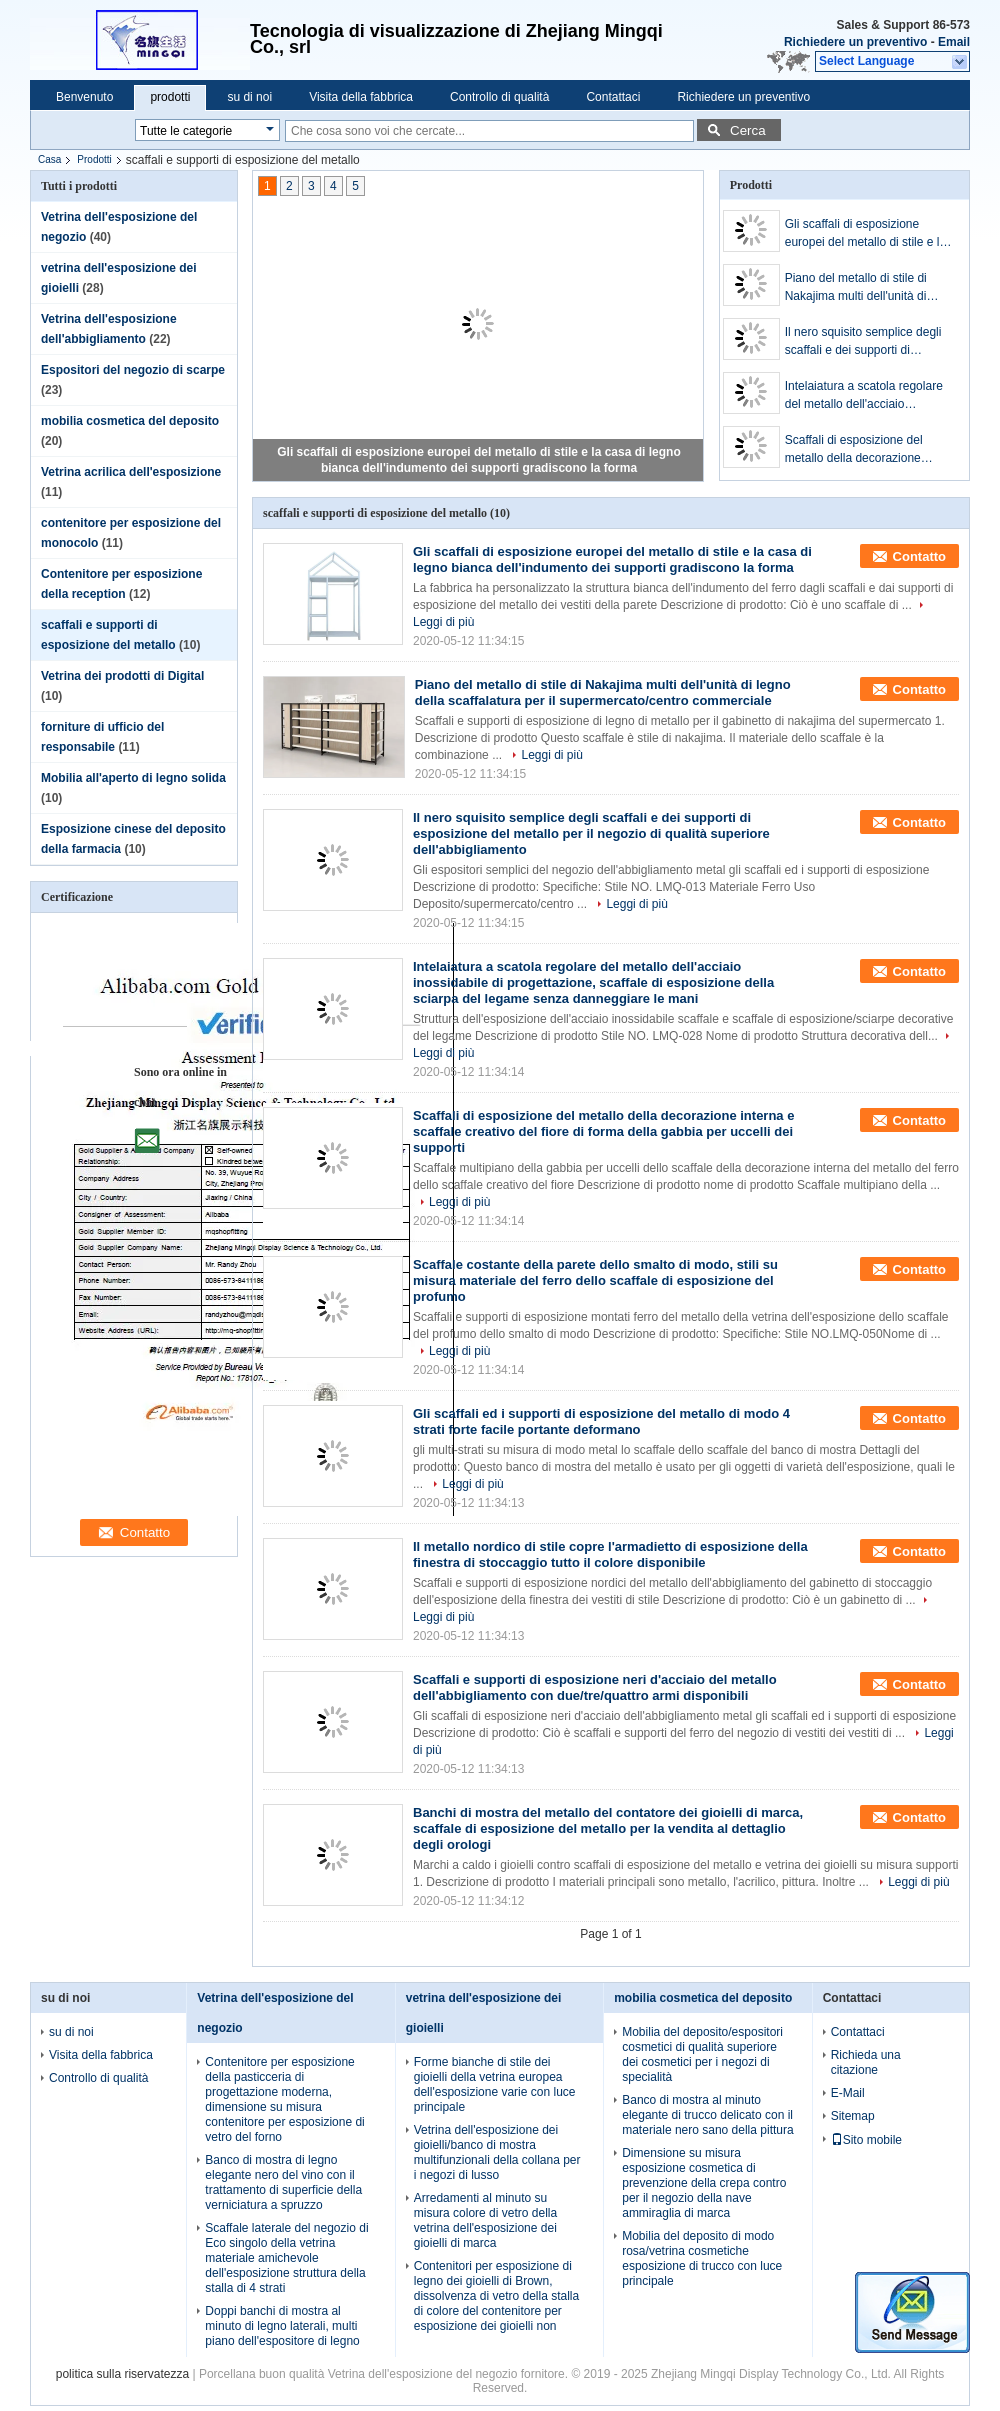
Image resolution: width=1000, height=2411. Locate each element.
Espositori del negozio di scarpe (133, 370)
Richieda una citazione (866, 2062)
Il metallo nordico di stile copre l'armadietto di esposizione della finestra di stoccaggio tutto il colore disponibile (610, 1554)
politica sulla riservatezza (122, 2374)
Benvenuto (84, 97)
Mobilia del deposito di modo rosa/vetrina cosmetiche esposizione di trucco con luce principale (702, 2258)
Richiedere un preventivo (855, 42)
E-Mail (848, 2093)
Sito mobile (866, 2140)
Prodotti (94, 159)
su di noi (249, 97)
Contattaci (613, 97)
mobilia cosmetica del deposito (130, 421)
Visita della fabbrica (361, 97)
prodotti (170, 97)
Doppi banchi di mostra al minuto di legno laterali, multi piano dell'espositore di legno (282, 2326)
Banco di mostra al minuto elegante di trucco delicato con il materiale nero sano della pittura (707, 2115)
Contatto (919, 556)
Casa (49, 159)
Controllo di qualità (499, 97)
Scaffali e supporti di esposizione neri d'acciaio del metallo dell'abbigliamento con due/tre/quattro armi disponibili (595, 1687)
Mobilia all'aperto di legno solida (133, 778)
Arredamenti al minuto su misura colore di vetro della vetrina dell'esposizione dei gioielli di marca (485, 2220)
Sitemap (853, 2116)
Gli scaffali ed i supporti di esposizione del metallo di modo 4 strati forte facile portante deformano (601, 1421)
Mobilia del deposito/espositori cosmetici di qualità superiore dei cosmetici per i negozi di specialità (702, 2054)
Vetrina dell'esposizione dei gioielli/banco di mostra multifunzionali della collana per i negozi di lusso (497, 2152)
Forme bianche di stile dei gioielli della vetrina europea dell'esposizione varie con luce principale (495, 2084)
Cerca (748, 130)
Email (954, 42)
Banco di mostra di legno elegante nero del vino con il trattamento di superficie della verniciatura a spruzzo (283, 2182)
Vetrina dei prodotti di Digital (122, 676)
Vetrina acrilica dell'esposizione (131, 472)
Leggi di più (551, 755)
